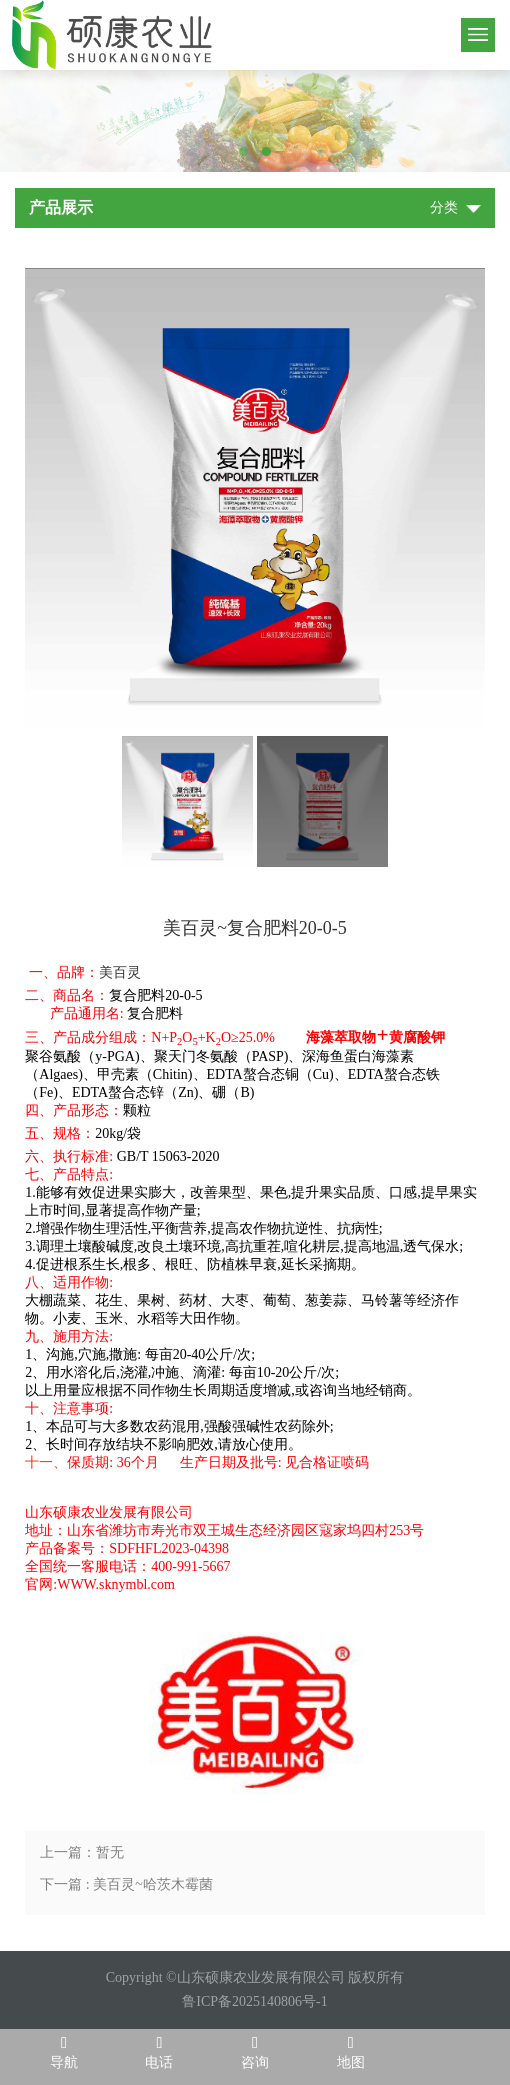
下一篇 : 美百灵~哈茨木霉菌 (126, 1884)
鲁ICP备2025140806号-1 (254, 2001)
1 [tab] (243, 151)
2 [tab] (266, 151)
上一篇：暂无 (82, 1852)
